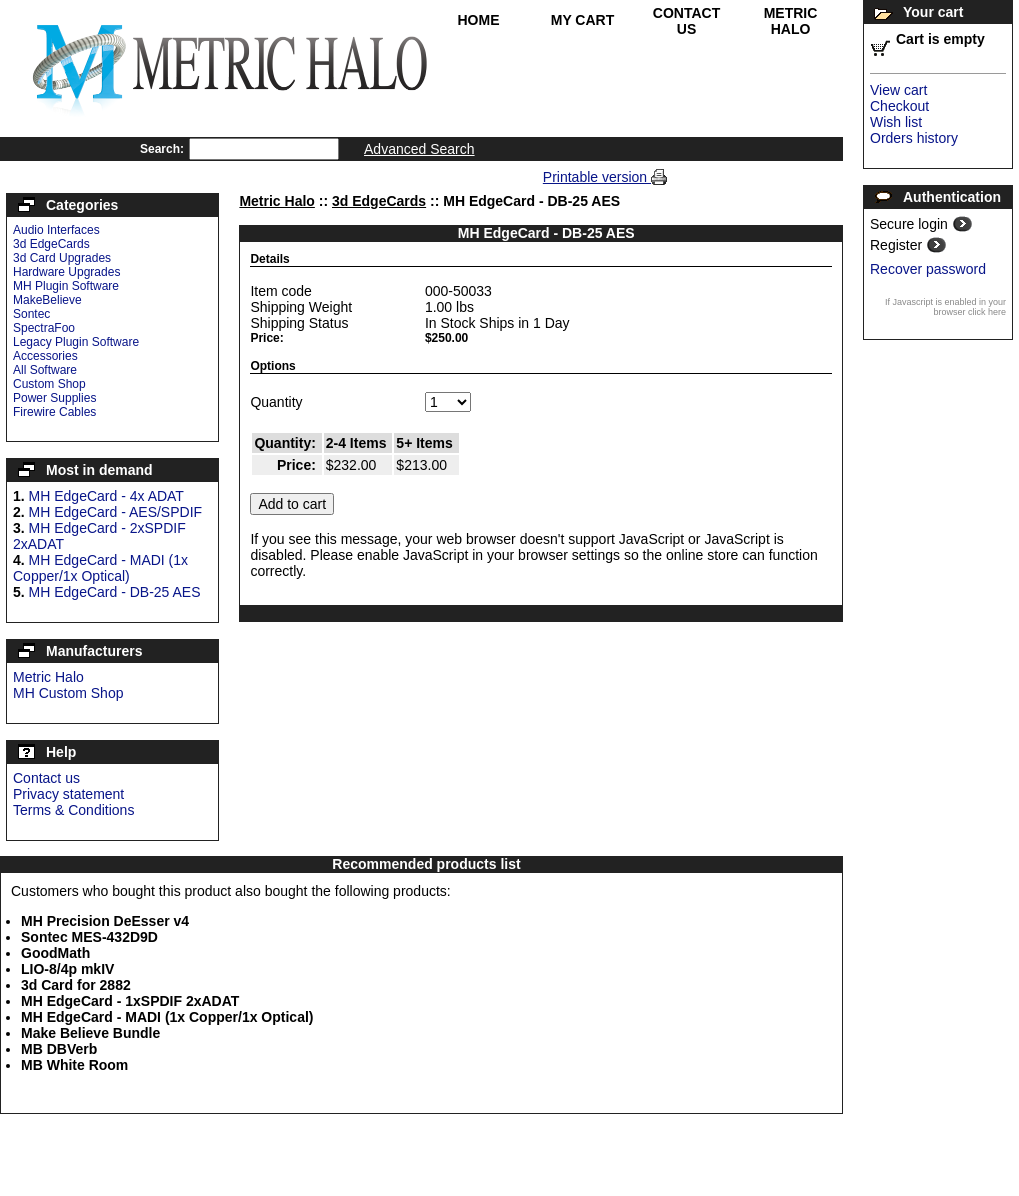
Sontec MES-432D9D (89, 937)
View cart (898, 90)
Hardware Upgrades (66, 272)
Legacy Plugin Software (76, 342)
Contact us (46, 778)
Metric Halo (791, 21)
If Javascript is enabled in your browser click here (945, 307)
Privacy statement (68, 794)
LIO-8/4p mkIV (67, 969)
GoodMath (55, 953)
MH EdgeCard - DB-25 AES (115, 592)
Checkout (899, 106)
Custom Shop (49, 384)
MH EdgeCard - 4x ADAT (106, 496)
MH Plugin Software (66, 286)
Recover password (928, 269)
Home (479, 20)
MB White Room (74, 1065)
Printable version (597, 177)
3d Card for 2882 (76, 985)
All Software (45, 370)
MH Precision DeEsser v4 (105, 921)
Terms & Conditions (73, 810)
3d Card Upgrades (62, 258)
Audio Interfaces (56, 230)
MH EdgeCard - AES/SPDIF (116, 512)
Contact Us (686, 21)
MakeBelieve (47, 300)
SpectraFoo (44, 328)
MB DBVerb (59, 1049)
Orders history (914, 138)
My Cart (583, 20)
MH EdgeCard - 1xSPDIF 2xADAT (130, 1001)
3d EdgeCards (51, 244)
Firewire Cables (54, 412)
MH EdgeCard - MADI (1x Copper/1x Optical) (100, 568)
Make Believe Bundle (90, 1033)
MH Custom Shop (68, 693)
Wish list (896, 122)
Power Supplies (54, 398)
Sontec (31, 314)
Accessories (45, 356)
